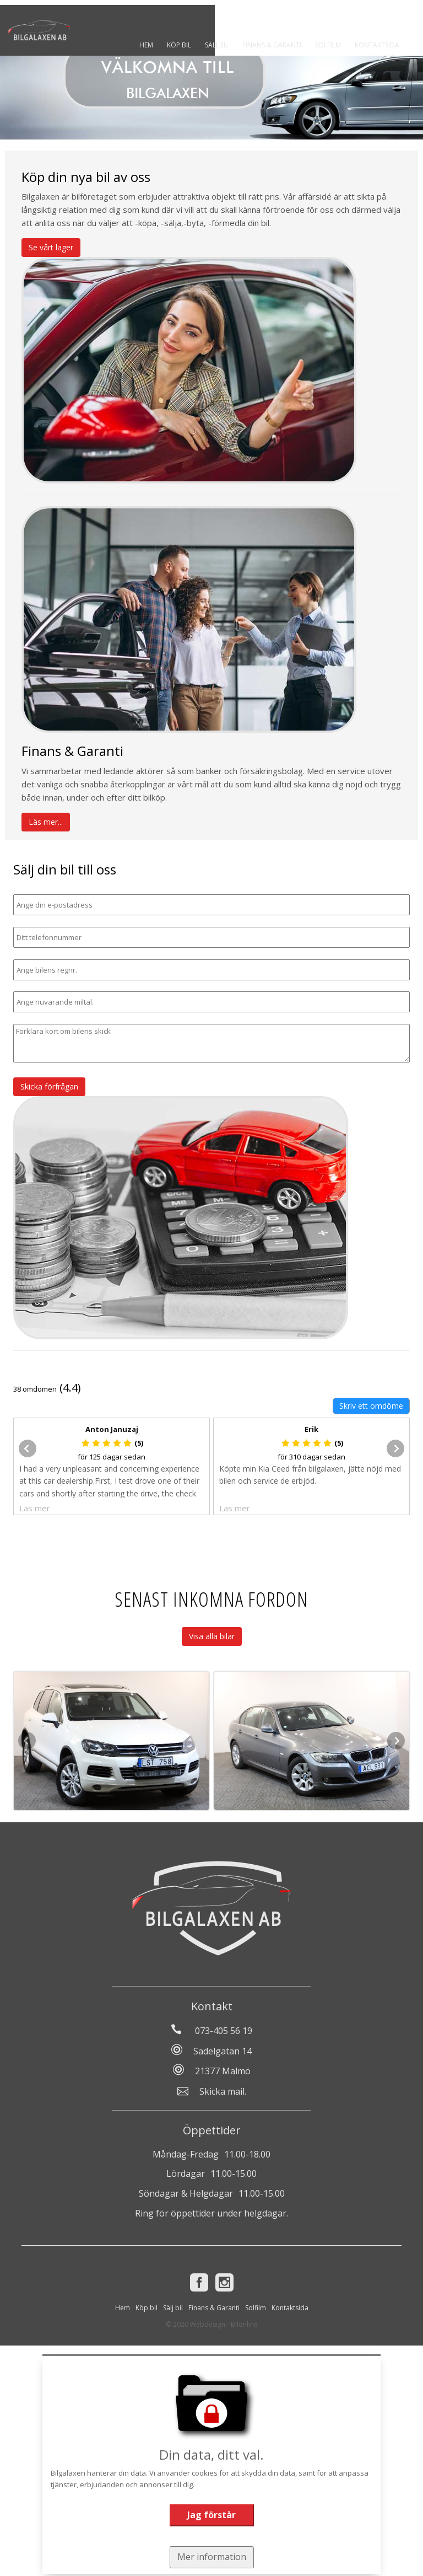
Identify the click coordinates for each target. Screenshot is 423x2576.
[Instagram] (224, 2282)
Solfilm (333, 45)
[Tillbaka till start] (44, 27)
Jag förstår (211, 2515)
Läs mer (34, 1508)
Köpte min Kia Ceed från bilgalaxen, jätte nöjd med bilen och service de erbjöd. (310, 1474)
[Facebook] (199, 2282)
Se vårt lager (51, 247)
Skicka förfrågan (49, 1086)
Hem (151, 45)
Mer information (211, 2557)
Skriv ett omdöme (371, 1405)
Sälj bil (222, 45)
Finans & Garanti (276, 45)
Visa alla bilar (212, 1636)
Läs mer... (46, 822)
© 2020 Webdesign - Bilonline (212, 2324)
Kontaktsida (382, 45)
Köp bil (184, 45)
